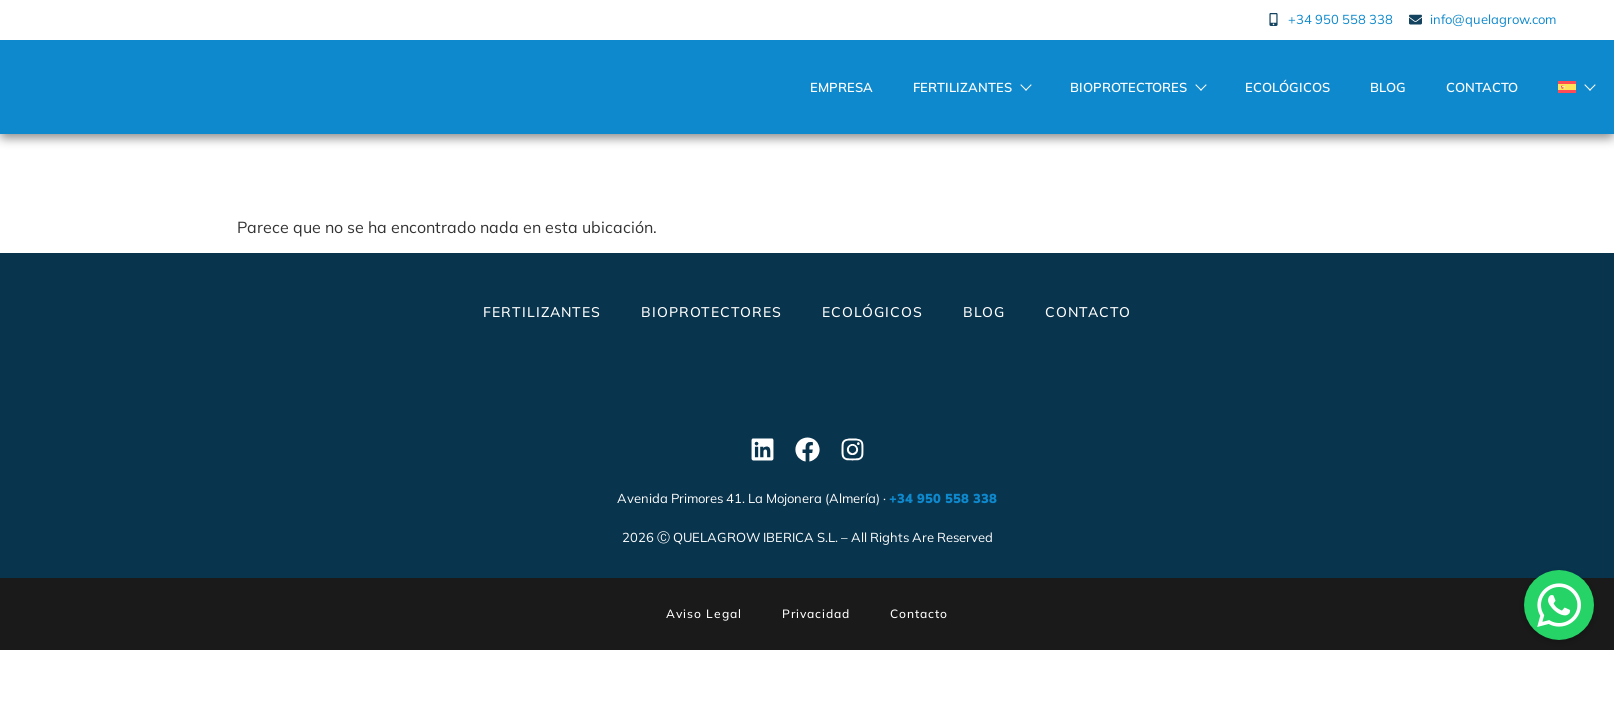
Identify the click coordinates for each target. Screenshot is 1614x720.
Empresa (841, 94)
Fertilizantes (971, 94)
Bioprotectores (1137, 94)
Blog (1388, 94)
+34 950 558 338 (943, 512)
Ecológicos (1287, 94)
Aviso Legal (704, 627)
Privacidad (816, 627)
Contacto (1482, 94)
